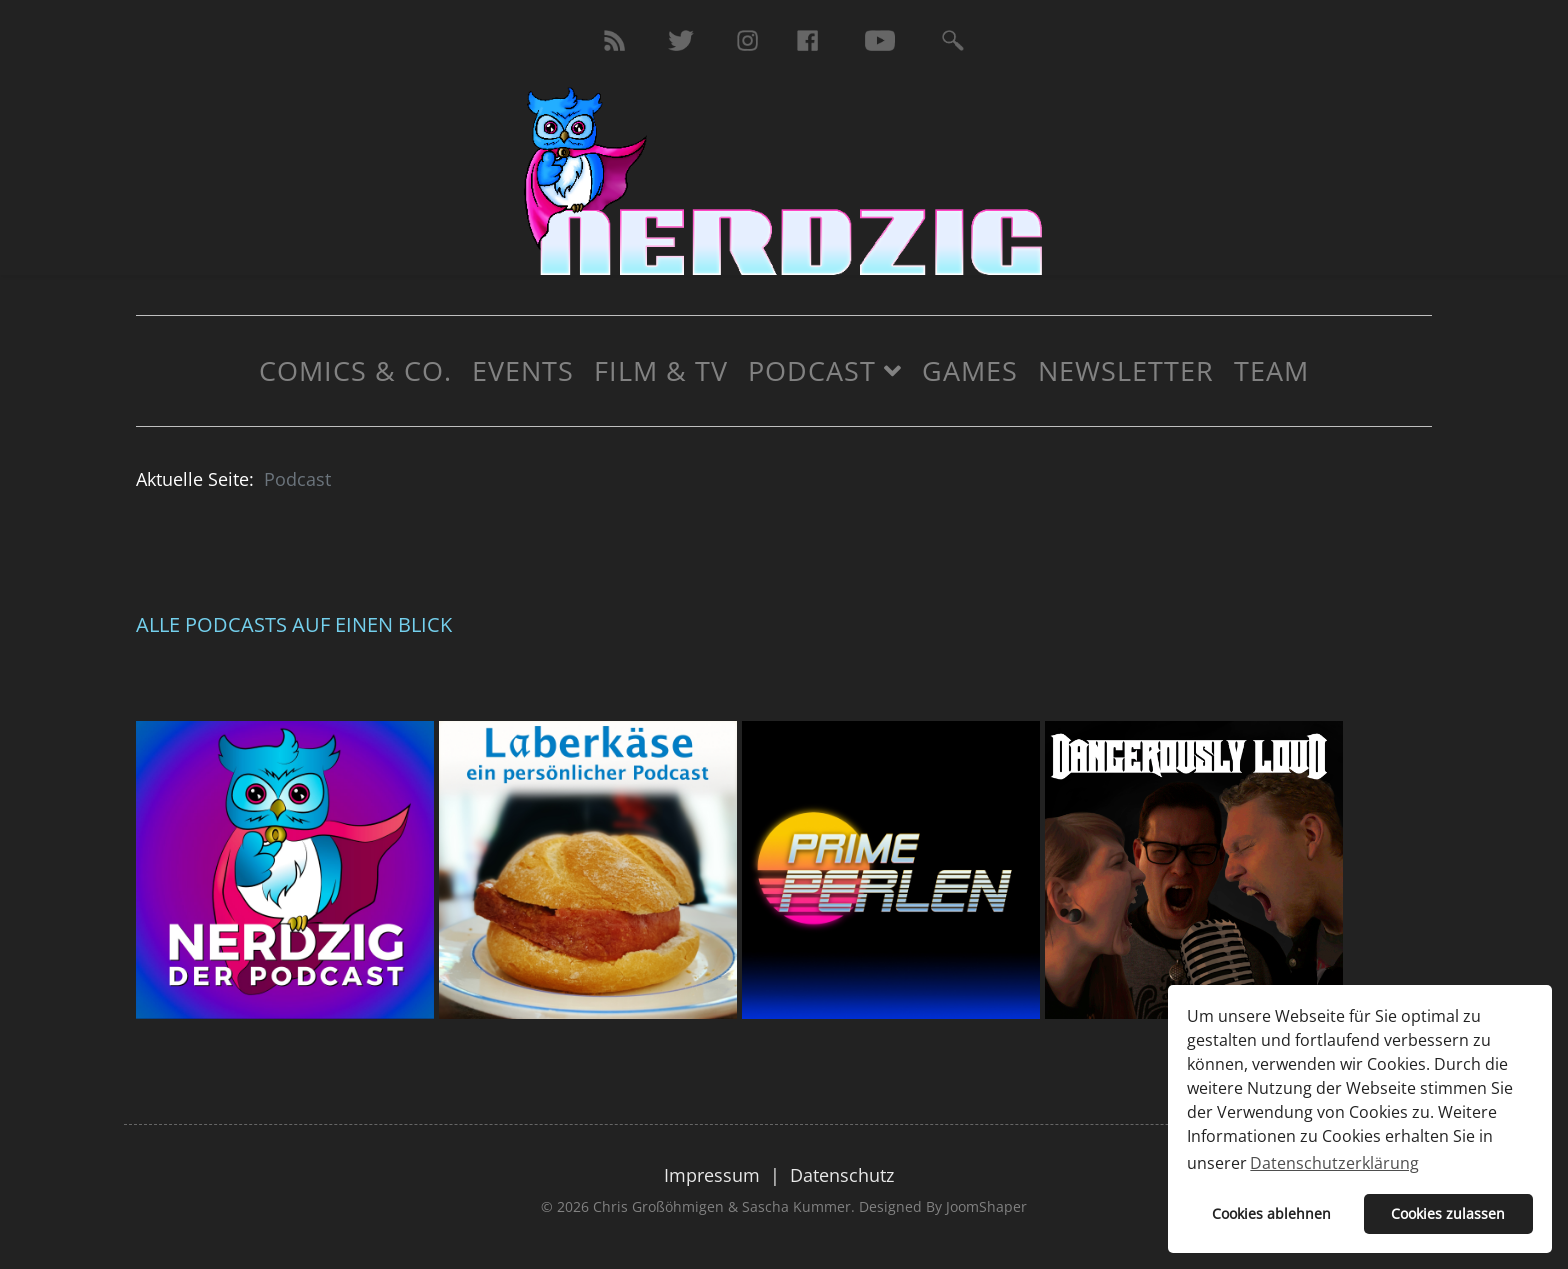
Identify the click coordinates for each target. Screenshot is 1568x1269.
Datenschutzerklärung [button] (1334, 1163)
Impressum (712, 1175)
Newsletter (1126, 370)
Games (970, 370)
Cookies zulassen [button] (1448, 1213)
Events (523, 370)
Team (1271, 370)
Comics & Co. (355, 370)
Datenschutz (842, 1175)
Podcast (812, 370)
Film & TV (661, 370)
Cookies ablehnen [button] (1271, 1213)
